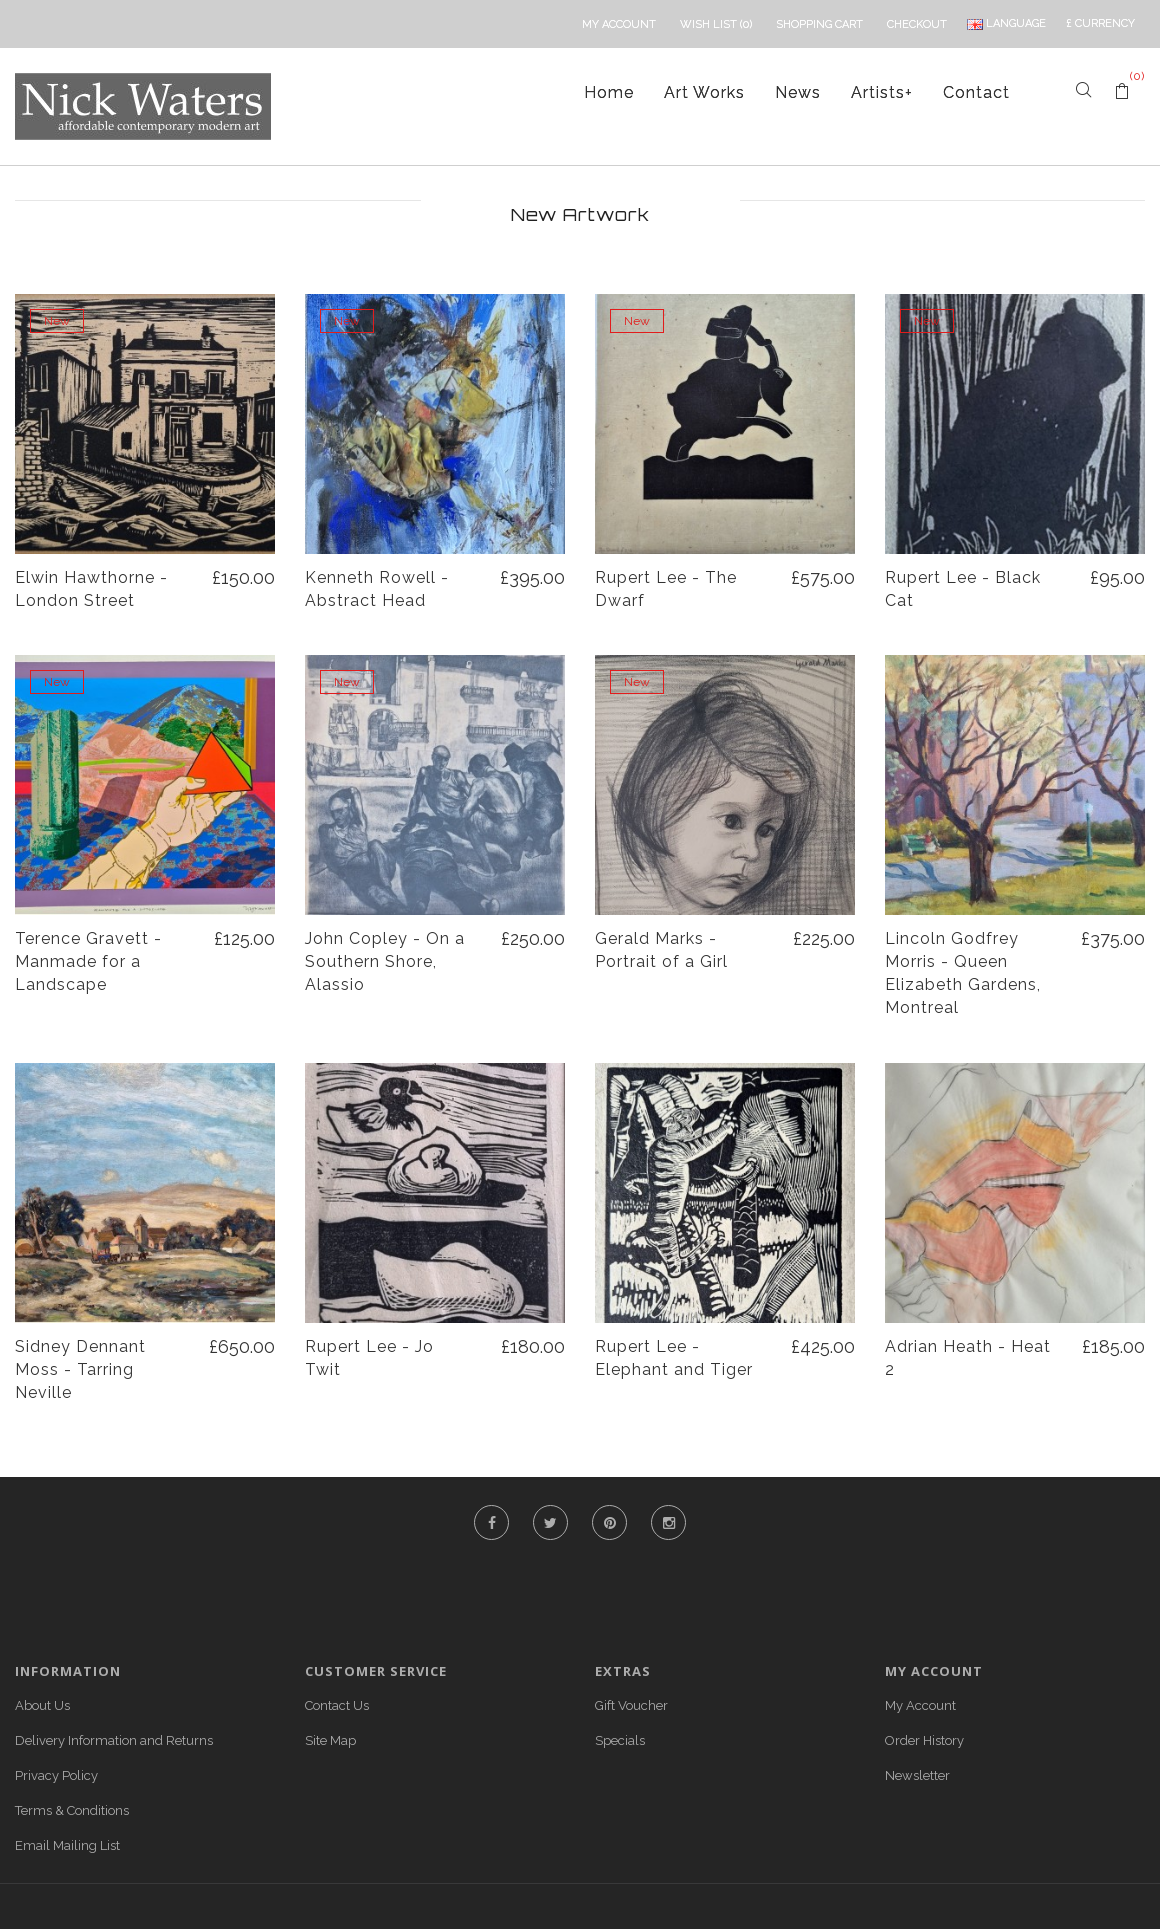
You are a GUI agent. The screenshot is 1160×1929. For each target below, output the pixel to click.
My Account (920, 1705)
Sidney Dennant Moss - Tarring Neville (80, 1369)
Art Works (704, 92)
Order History (924, 1740)
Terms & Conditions (72, 1810)
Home (609, 92)
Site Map (330, 1740)
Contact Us (337, 1705)
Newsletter (917, 1775)
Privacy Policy (56, 1775)
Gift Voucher (631, 1705)
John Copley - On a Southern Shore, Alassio (385, 961)
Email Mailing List (67, 1845)
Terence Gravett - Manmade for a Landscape (88, 961)
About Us (42, 1705)
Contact (976, 92)
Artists (882, 92)
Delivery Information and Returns (114, 1740)
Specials (620, 1740)
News (798, 92)
